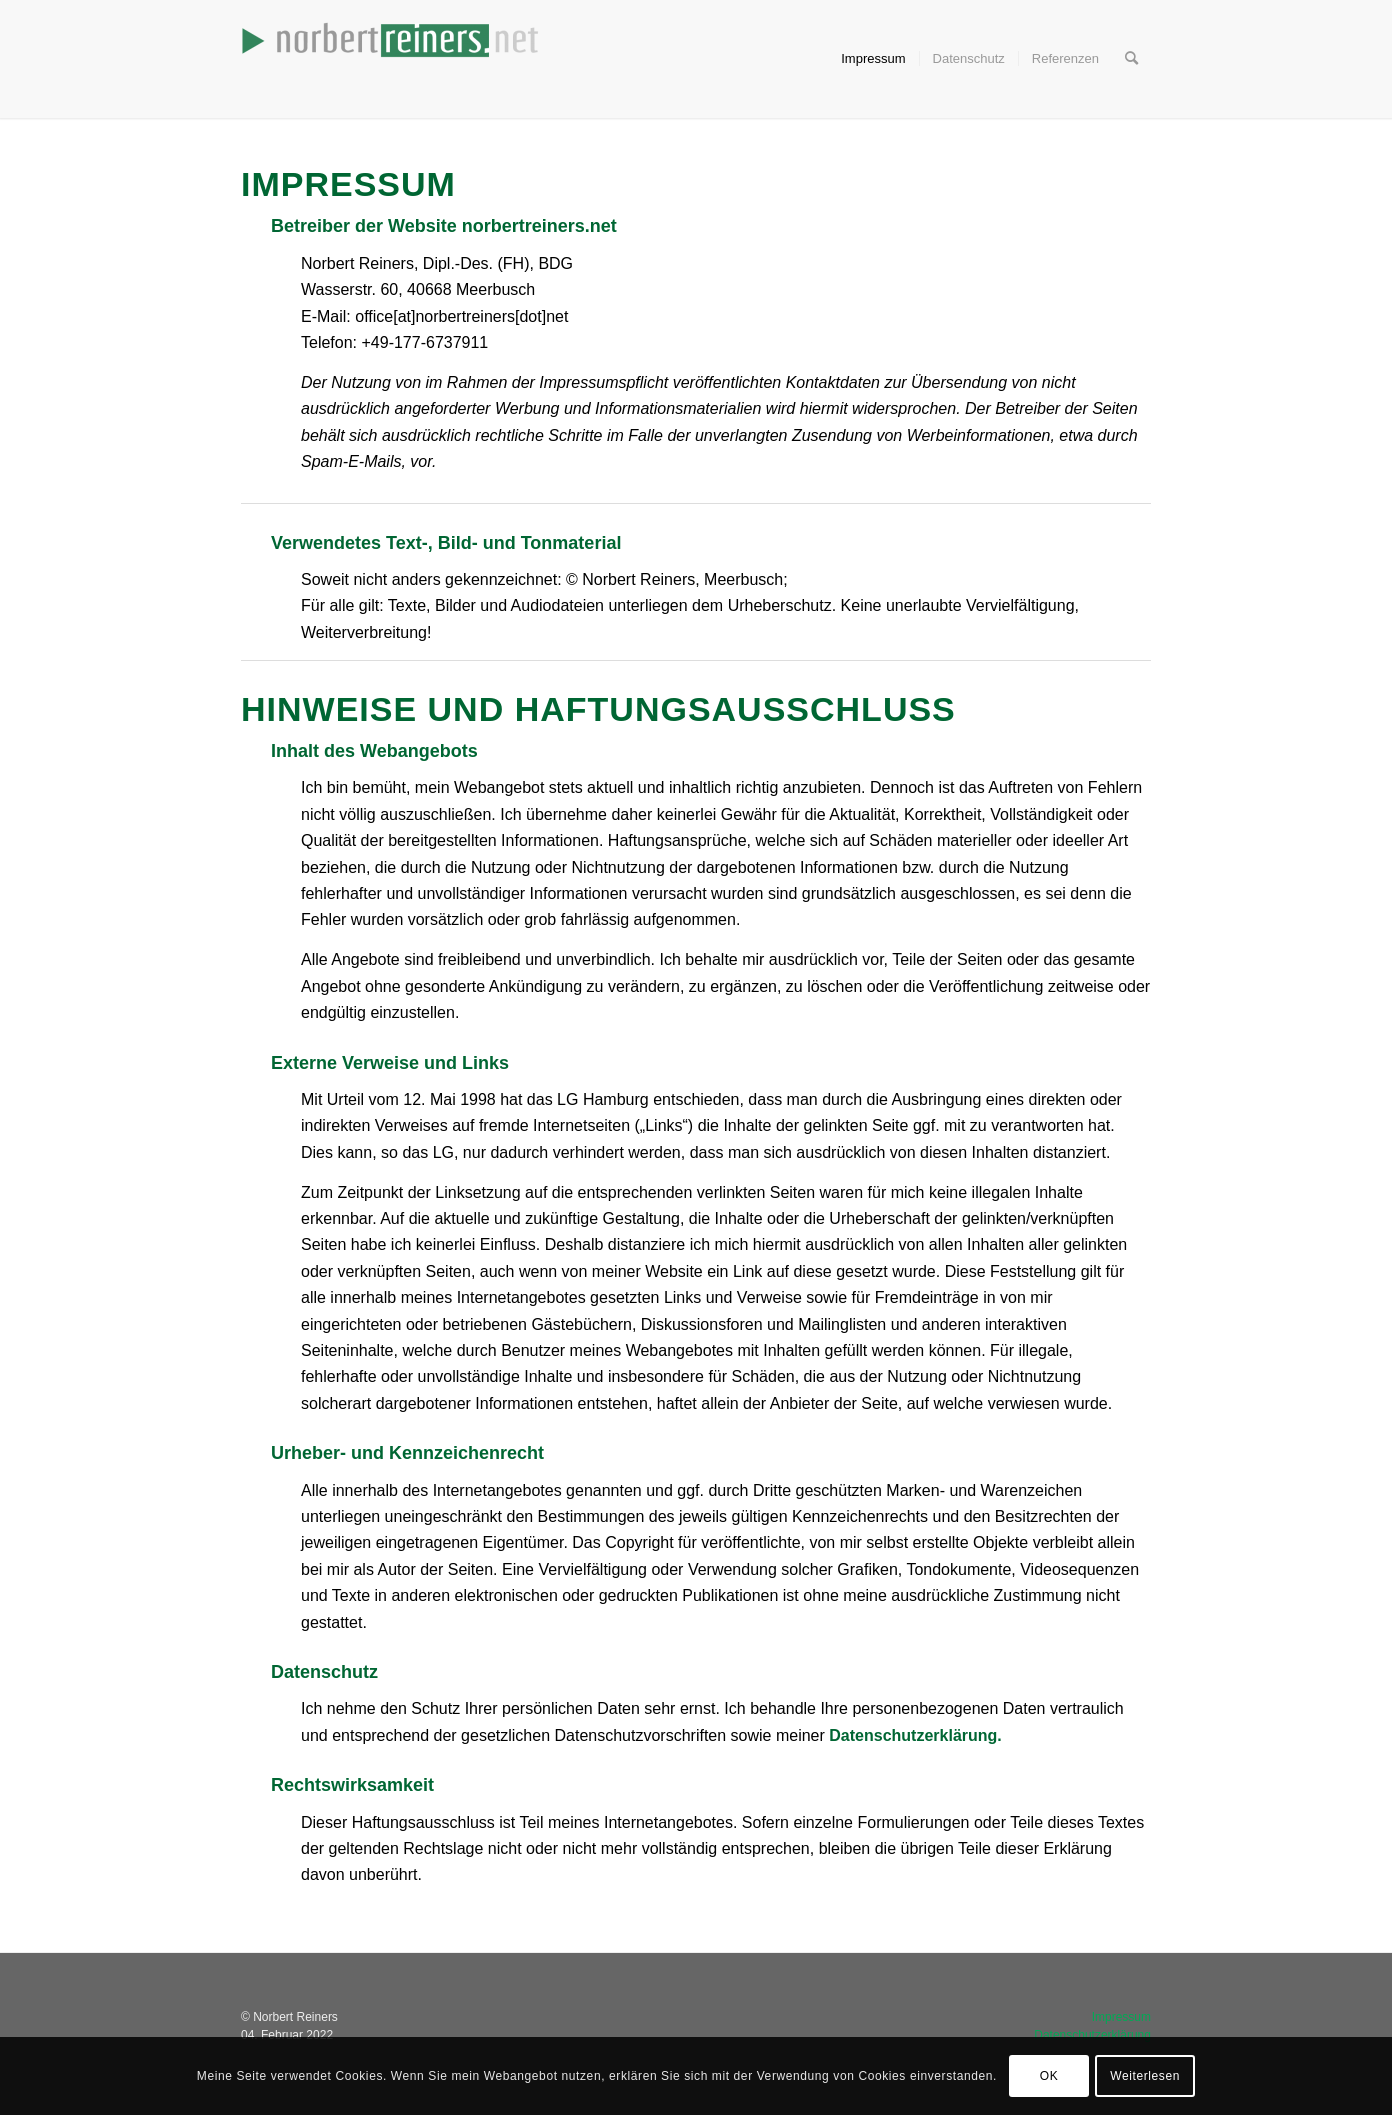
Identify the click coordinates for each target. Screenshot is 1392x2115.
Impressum (1121, 2017)
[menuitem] (873, 59)
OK (1049, 2076)
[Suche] (1131, 59)
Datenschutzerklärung (913, 1735)
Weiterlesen (1145, 2076)
